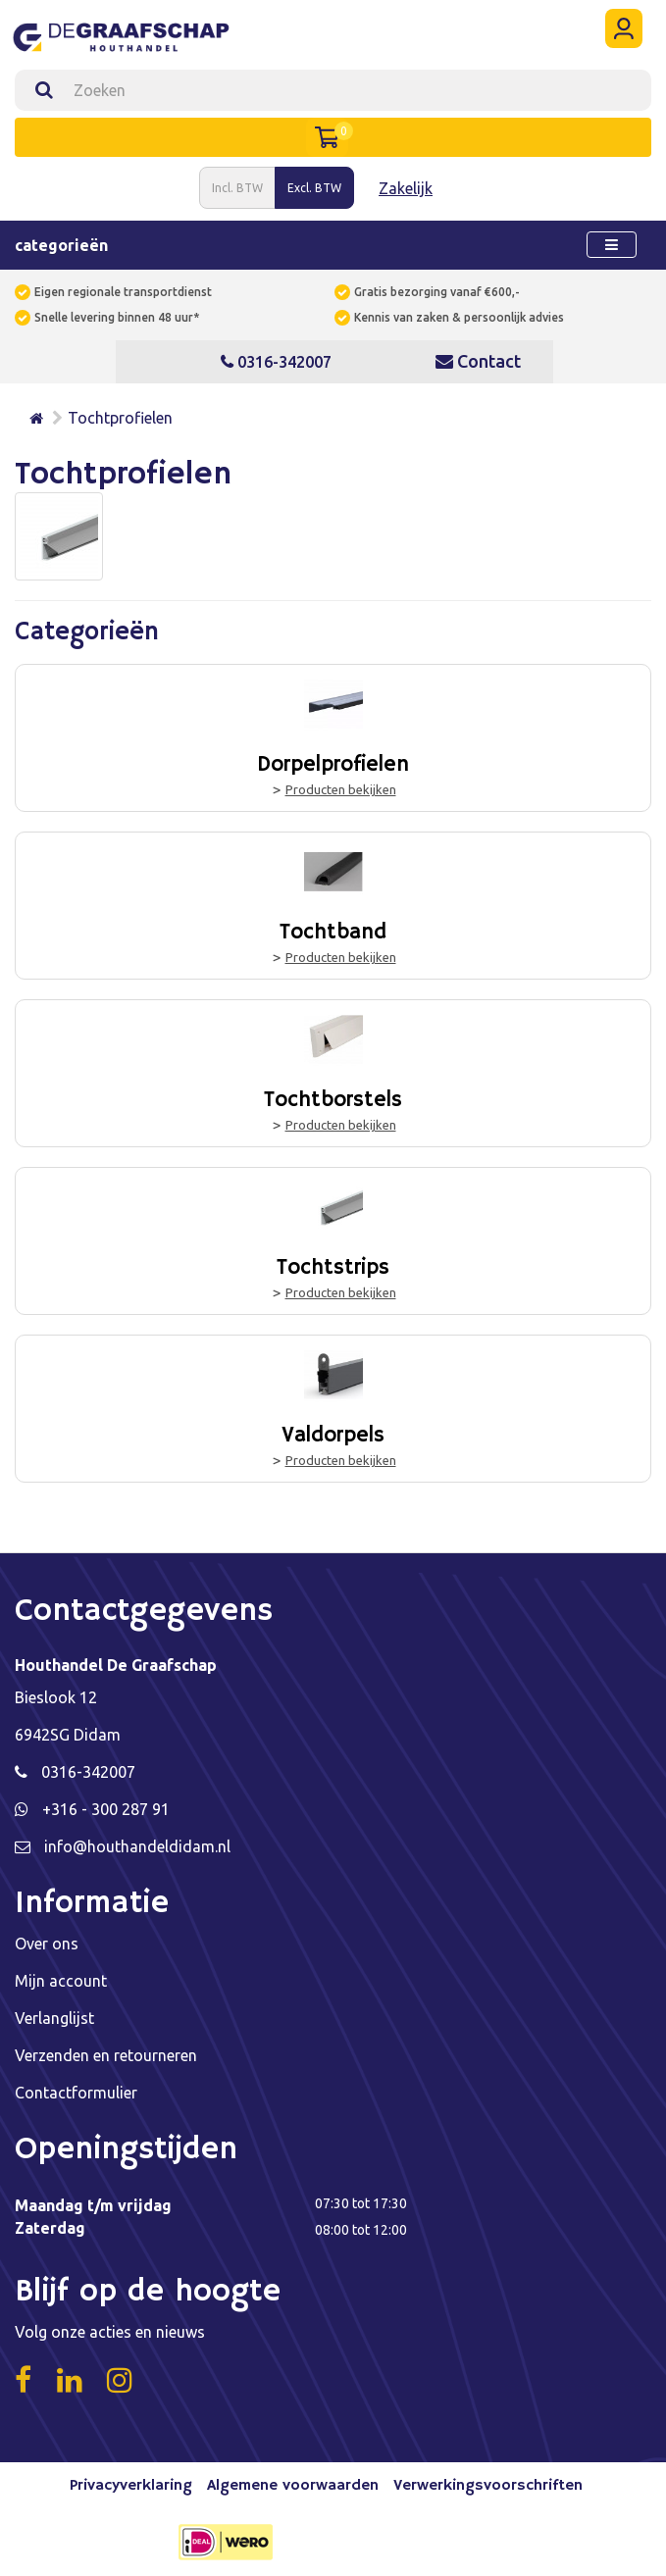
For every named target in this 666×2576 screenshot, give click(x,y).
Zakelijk (406, 188)
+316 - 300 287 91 (106, 1809)
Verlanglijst (54, 2018)
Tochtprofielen (120, 418)
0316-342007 (276, 362)
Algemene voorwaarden (293, 2486)
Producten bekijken (340, 789)
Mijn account (61, 1981)
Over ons (46, 1943)
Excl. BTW (314, 187)
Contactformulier (76, 2092)
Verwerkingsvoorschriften (488, 2486)
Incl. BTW (237, 187)
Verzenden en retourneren (106, 2055)
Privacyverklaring (131, 2486)
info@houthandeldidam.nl (137, 1846)
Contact (478, 361)
